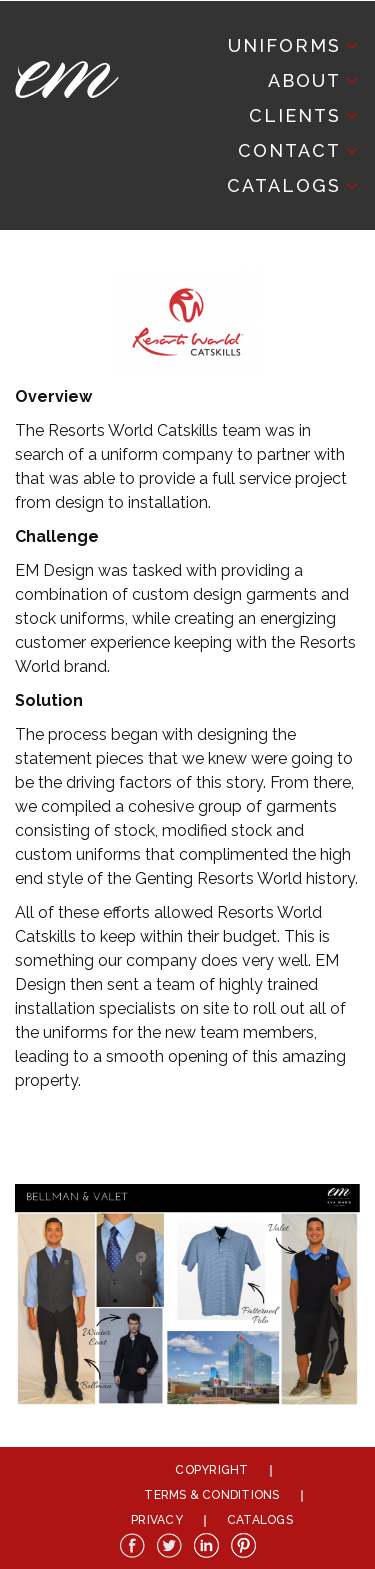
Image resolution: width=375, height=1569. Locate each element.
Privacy (157, 1520)
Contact (289, 150)
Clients (295, 115)
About (304, 80)
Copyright (211, 1470)
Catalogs (284, 185)
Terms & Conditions (211, 1495)
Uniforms (284, 45)
